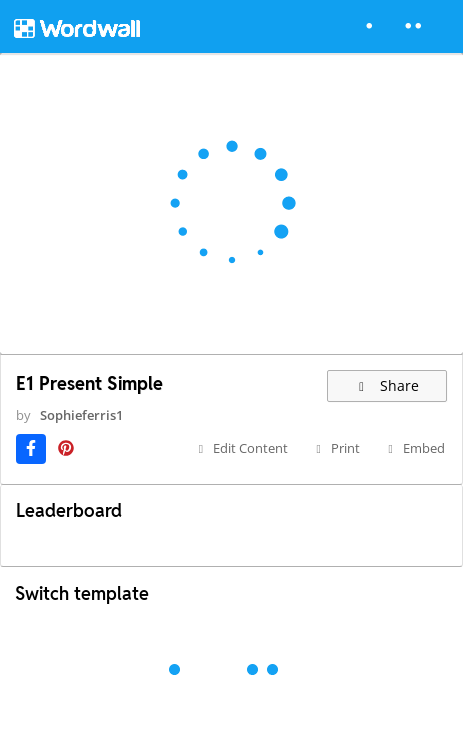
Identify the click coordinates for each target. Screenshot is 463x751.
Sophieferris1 (81, 415)
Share (387, 385)
